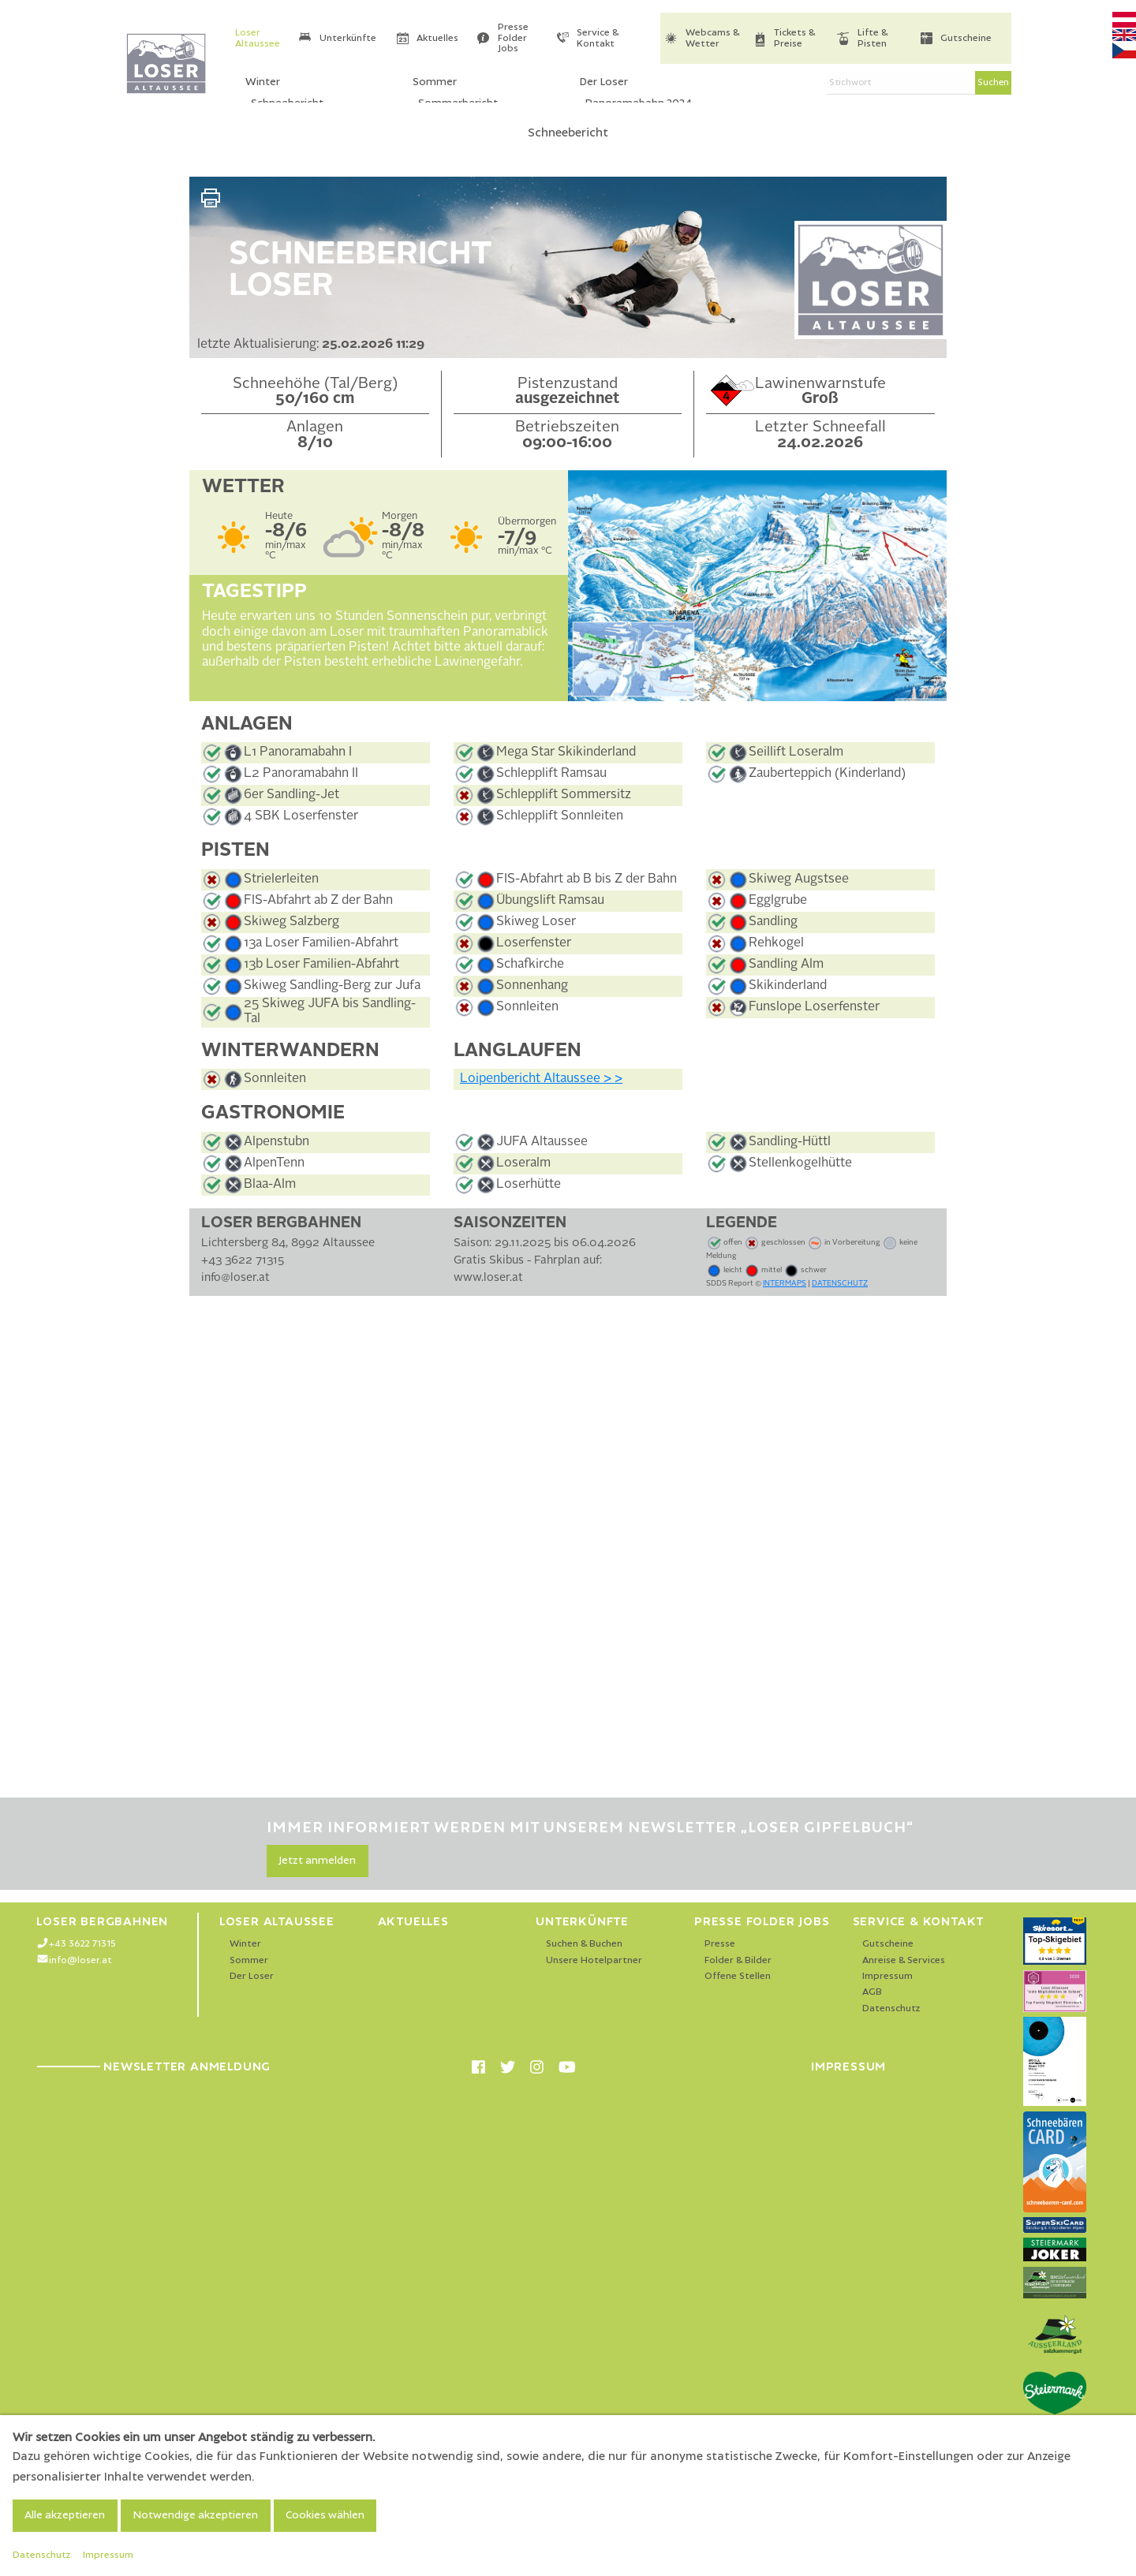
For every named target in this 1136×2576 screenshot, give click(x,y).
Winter (245, 1944)
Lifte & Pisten (873, 38)
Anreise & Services (903, 1960)
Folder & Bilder (738, 1960)
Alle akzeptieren (64, 2515)
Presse (719, 1944)
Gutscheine (966, 38)
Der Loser (252, 1976)
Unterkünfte (348, 38)
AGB (872, 1992)
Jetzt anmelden (317, 1860)
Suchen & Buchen (584, 1944)
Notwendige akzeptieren (195, 2515)
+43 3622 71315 (82, 1944)
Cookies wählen (325, 2515)
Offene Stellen (737, 1976)
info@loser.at (80, 1960)
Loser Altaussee (257, 38)
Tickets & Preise (794, 38)
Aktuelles (437, 38)
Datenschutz (891, 2008)
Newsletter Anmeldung (153, 2066)
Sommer (249, 1960)
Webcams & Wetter (712, 38)
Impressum (887, 1976)
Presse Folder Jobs (513, 38)
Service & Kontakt (597, 38)
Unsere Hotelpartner (594, 1960)
